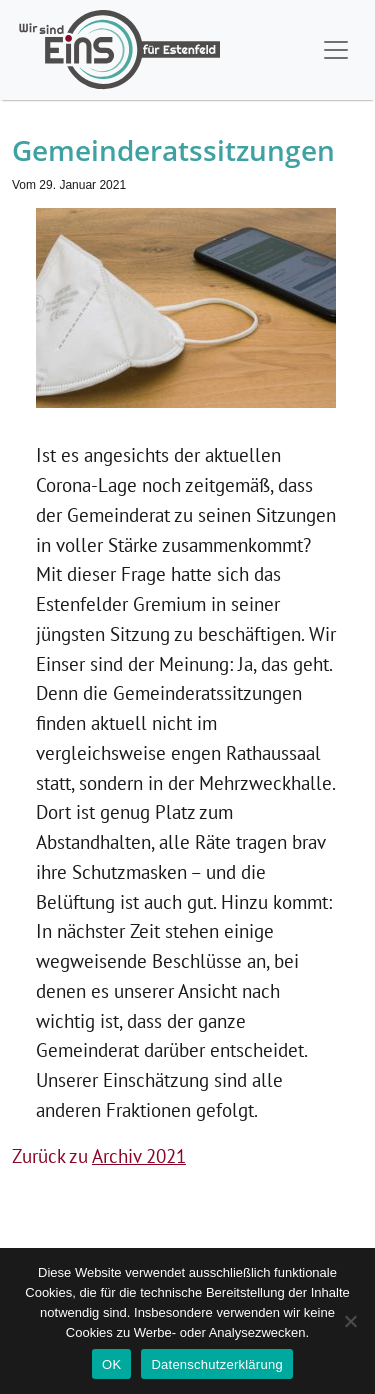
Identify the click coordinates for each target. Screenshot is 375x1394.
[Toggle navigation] (336, 50)
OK (111, 1364)
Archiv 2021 (139, 1155)
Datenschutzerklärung (216, 1364)
